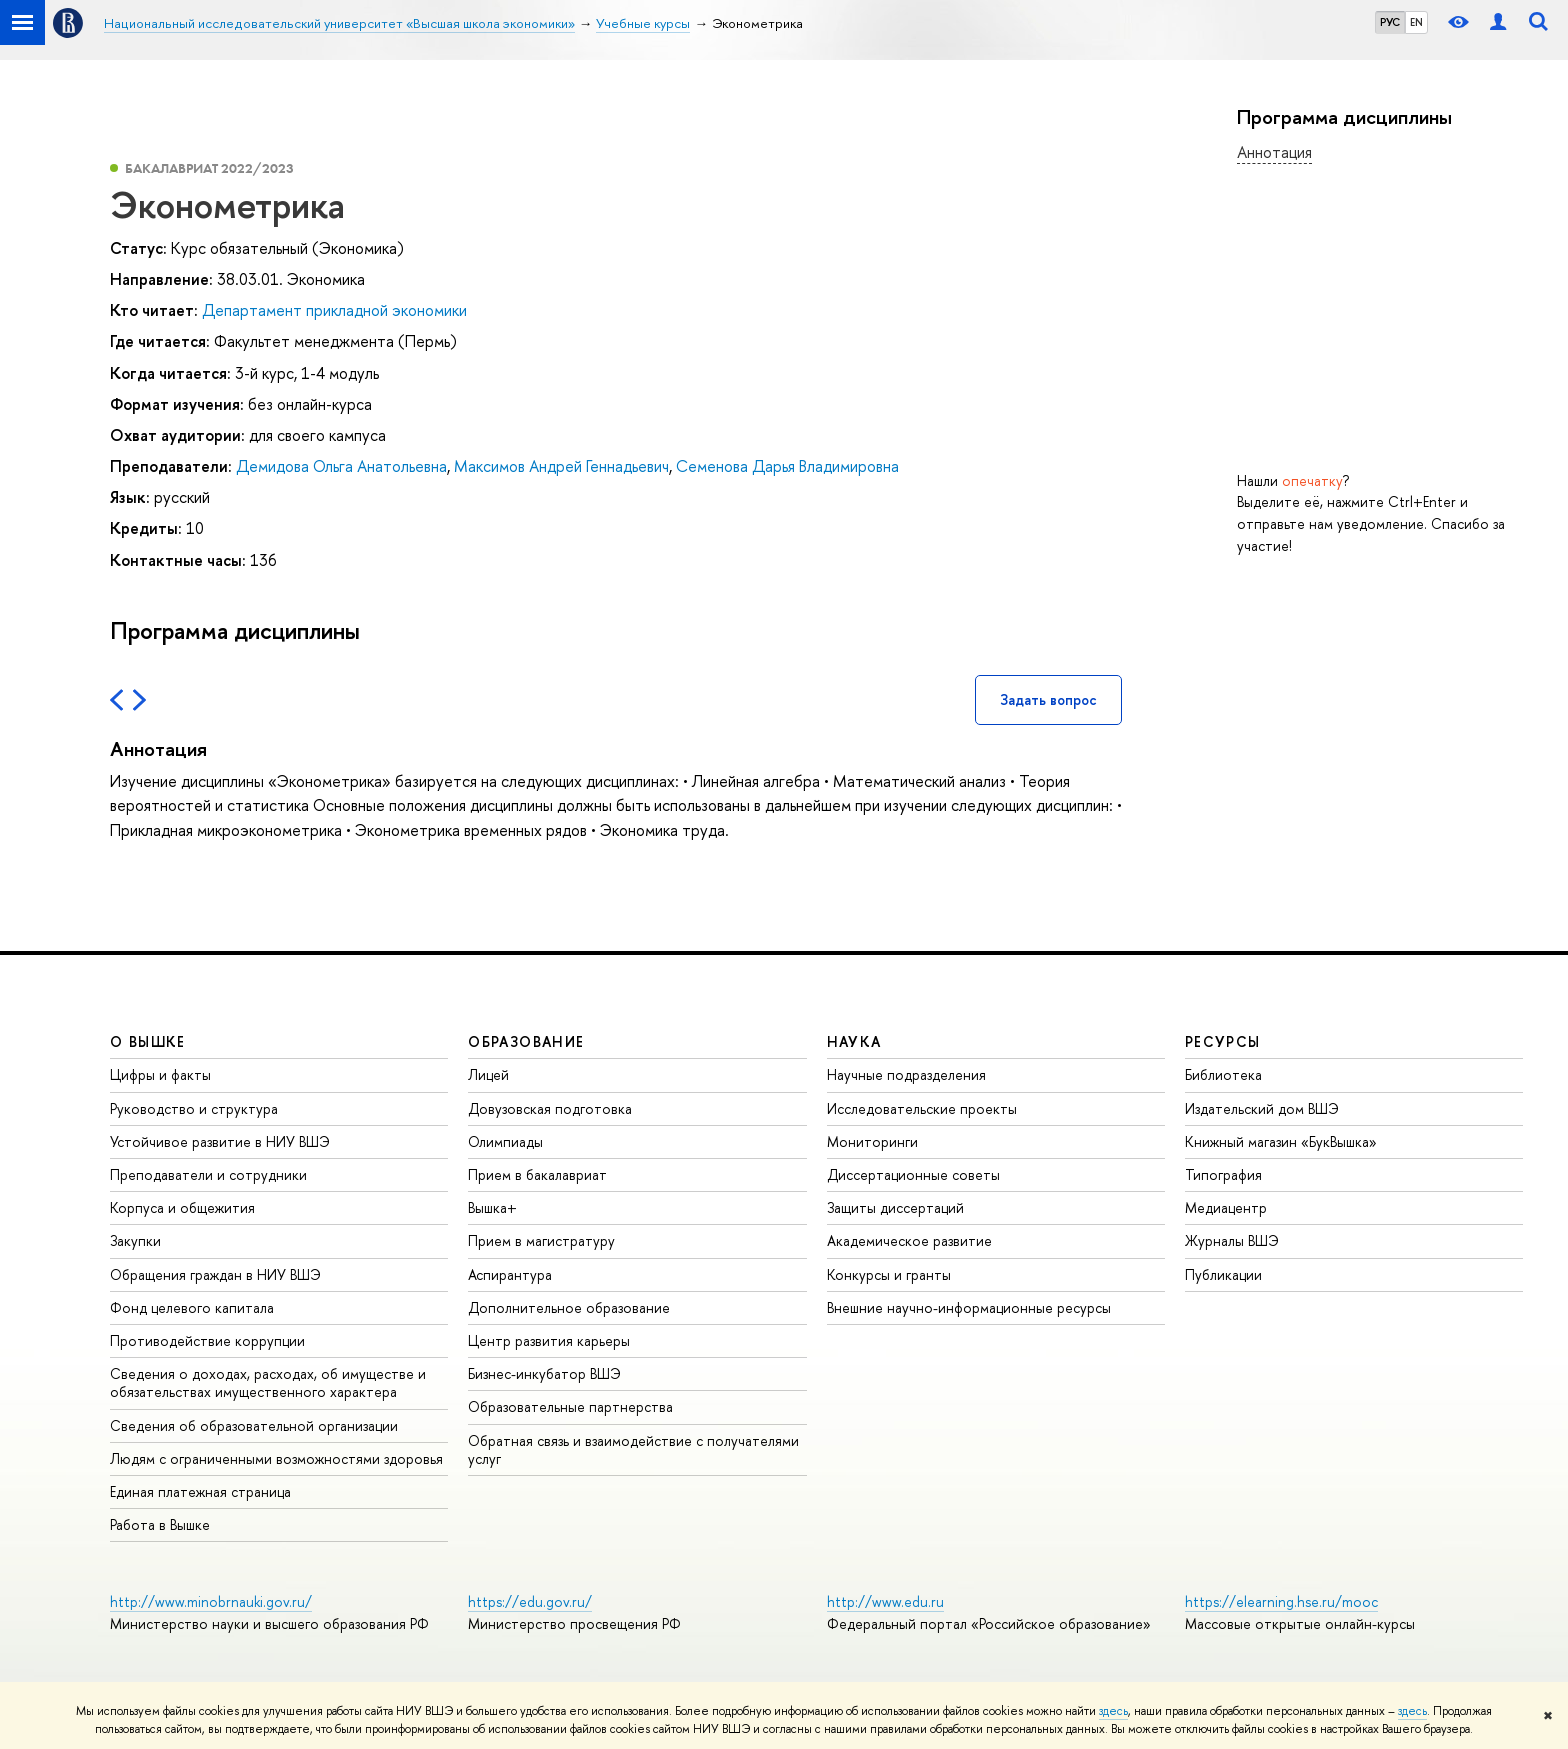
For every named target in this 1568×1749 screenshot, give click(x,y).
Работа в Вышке (160, 1524)
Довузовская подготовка (550, 1108)
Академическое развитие (909, 1240)
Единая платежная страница (200, 1491)
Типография (1223, 1174)
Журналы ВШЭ (1232, 1240)
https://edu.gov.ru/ (530, 1601)
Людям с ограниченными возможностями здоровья (276, 1458)
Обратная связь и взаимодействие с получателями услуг (633, 1449)
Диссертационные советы (913, 1174)
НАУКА (854, 1041)
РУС (1390, 22)
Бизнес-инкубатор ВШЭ (544, 1373)
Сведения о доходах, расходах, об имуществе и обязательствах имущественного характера (268, 1382)
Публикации (1223, 1274)
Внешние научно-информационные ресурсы (969, 1307)
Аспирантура (510, 1274)
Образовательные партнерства (570, 1406)
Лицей (488, 1074)
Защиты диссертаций (895, 1207)
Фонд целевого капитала (192, 1307)
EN (1416, 22)
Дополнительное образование (569, 1307)
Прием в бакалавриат (537, 1174)
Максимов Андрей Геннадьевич (561, 466)
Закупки (135, 1240)
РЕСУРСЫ (1223, 1041)
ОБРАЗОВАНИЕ (526, 1041)
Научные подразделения (906, 1074)
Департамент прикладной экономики (334, 310)
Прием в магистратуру (541, 1240)
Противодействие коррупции (207, 1340)
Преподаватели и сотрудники (208, 1174)
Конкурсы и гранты (889, 1274)
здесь (1113, 1711)
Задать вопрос (1048, 699)
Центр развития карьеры (549, 1340)
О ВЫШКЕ (148, 1041)
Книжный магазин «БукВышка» (1281, 1141)
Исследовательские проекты (922, 1108)
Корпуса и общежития (182, 1207)
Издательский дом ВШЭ (1262, 1108)
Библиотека (1223, 1074)
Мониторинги (872, 1141)
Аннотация (1274, 152)
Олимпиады (505, 1141)
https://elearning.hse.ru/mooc (1281, 1601)
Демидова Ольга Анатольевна (341, 466)
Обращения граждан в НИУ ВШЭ (215, 1274)
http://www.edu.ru (885, 1601)
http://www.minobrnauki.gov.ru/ (211, 1601)
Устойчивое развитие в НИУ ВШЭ (220, 1141)
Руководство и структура (194, 1108)
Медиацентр (1226, 1207)
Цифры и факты (160, 1074)
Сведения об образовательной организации (254, 1425)
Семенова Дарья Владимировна (787, 466)
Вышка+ (492, 1207)
